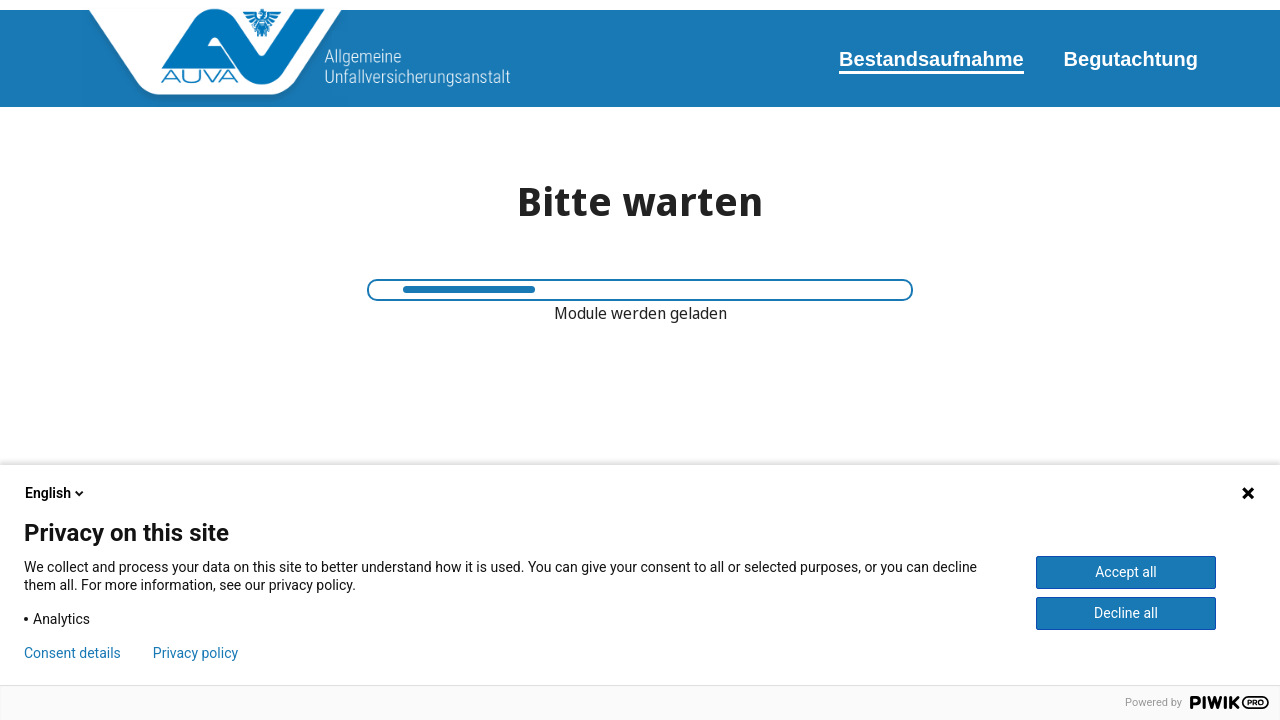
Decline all (1126, 613)
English (56, 493)
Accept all (1126, 572)
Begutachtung (1131, 59)
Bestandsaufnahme (931, 59)
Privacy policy (195, 653)
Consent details (72, 653)
